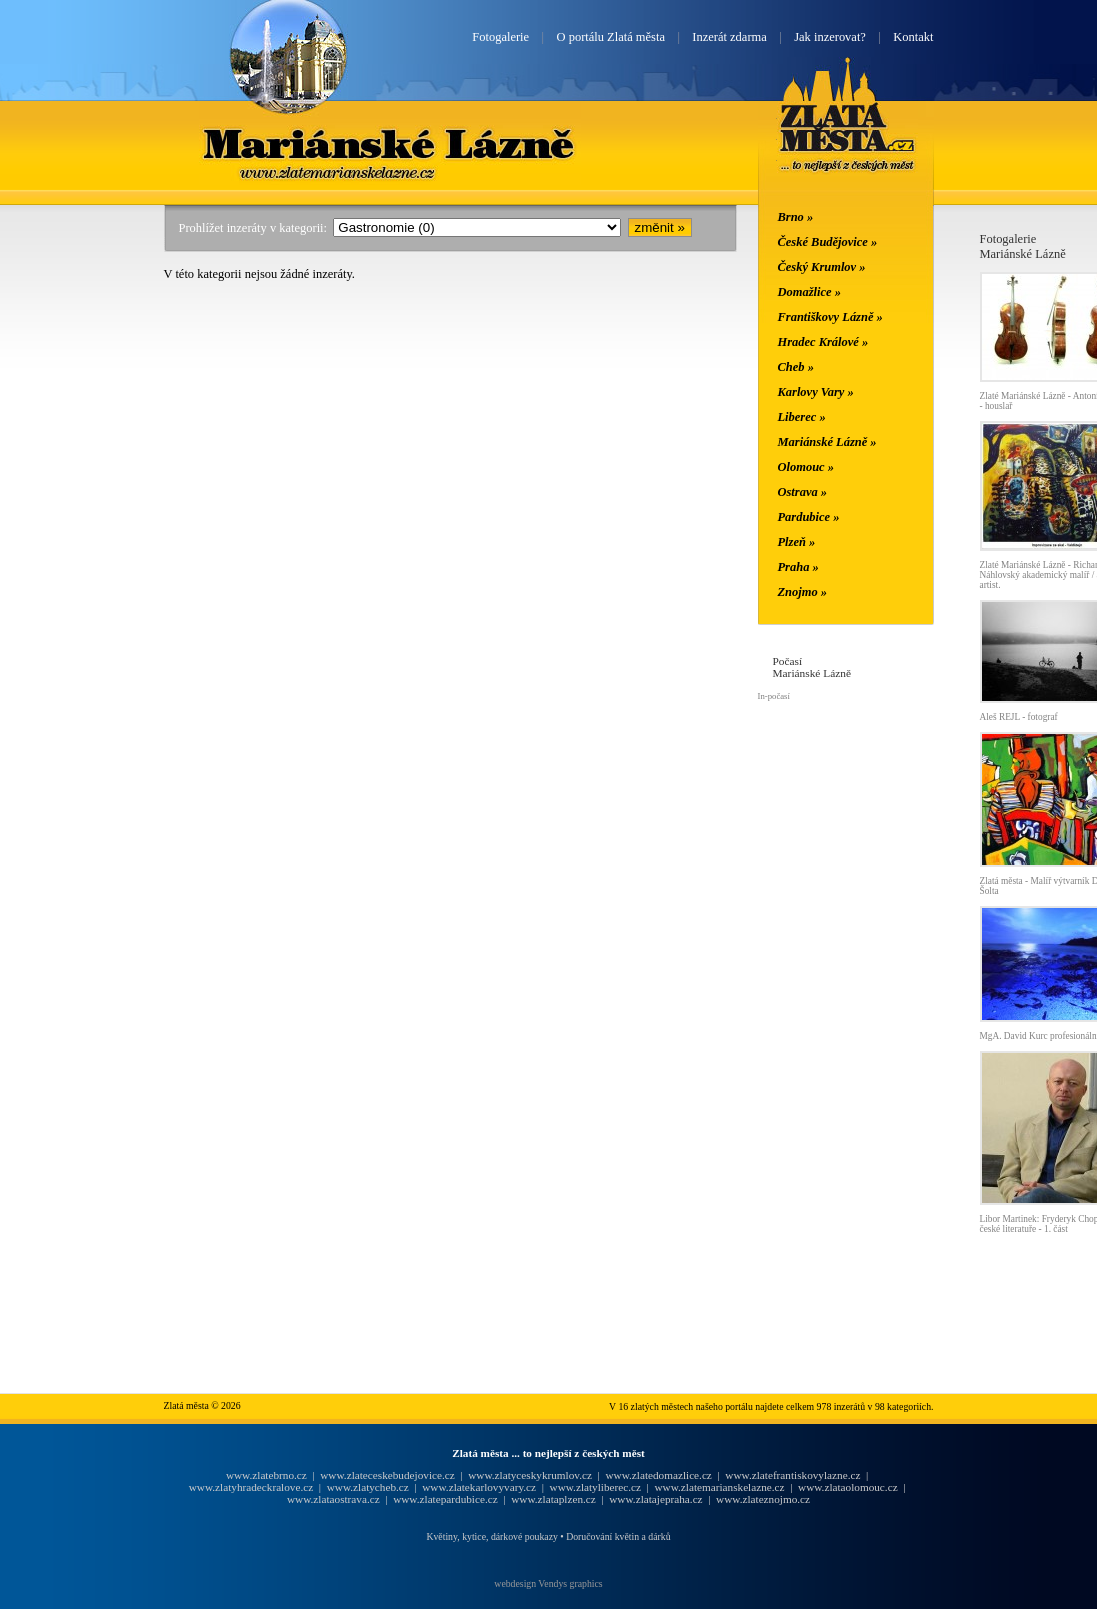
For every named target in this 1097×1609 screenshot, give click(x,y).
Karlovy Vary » (816, 392)
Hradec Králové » (823, 342)
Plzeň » (797, 542)
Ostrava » (803, 492)
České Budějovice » (828, 242)
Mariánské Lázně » (827, 442)
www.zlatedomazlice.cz (658, 1475)
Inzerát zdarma (729, 37)
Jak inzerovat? (830, 37)
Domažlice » (809, 292)
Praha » (798, 567)
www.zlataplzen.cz (553, 1499)
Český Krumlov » (822, 267)
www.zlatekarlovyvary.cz (479, 1487)
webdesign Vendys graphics (548, 1583)
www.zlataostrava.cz (333, 1499)
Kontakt (913, 37)
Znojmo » (803, 592)
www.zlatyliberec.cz (595, 1487)
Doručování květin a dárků (618, 1536)
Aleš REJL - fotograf (1019, 717)
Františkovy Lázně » (830, 317)
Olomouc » (806, 467)
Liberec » (802, 417)
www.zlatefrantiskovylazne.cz (792, 1475)
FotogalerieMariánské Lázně (1023, 246)
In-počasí (774, 696)
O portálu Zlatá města (611, 37)
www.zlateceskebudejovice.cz (387, 1475)
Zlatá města (847, 138)
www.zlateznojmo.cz (763, 1499)
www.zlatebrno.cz (266, 1475)
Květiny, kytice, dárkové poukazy (491, 1536)
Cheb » (796, 367)
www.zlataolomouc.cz (848, 1487)
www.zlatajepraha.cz (655, 1499)
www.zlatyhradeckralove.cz (251, 1487)
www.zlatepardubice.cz (445, 1499)
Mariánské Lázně (390, 143)
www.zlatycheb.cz (368, 1487)
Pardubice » (809, 517)
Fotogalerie (500, 37)
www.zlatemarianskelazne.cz (719, 1487)
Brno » (796, 217)
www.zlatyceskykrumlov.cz (530, 1475)
